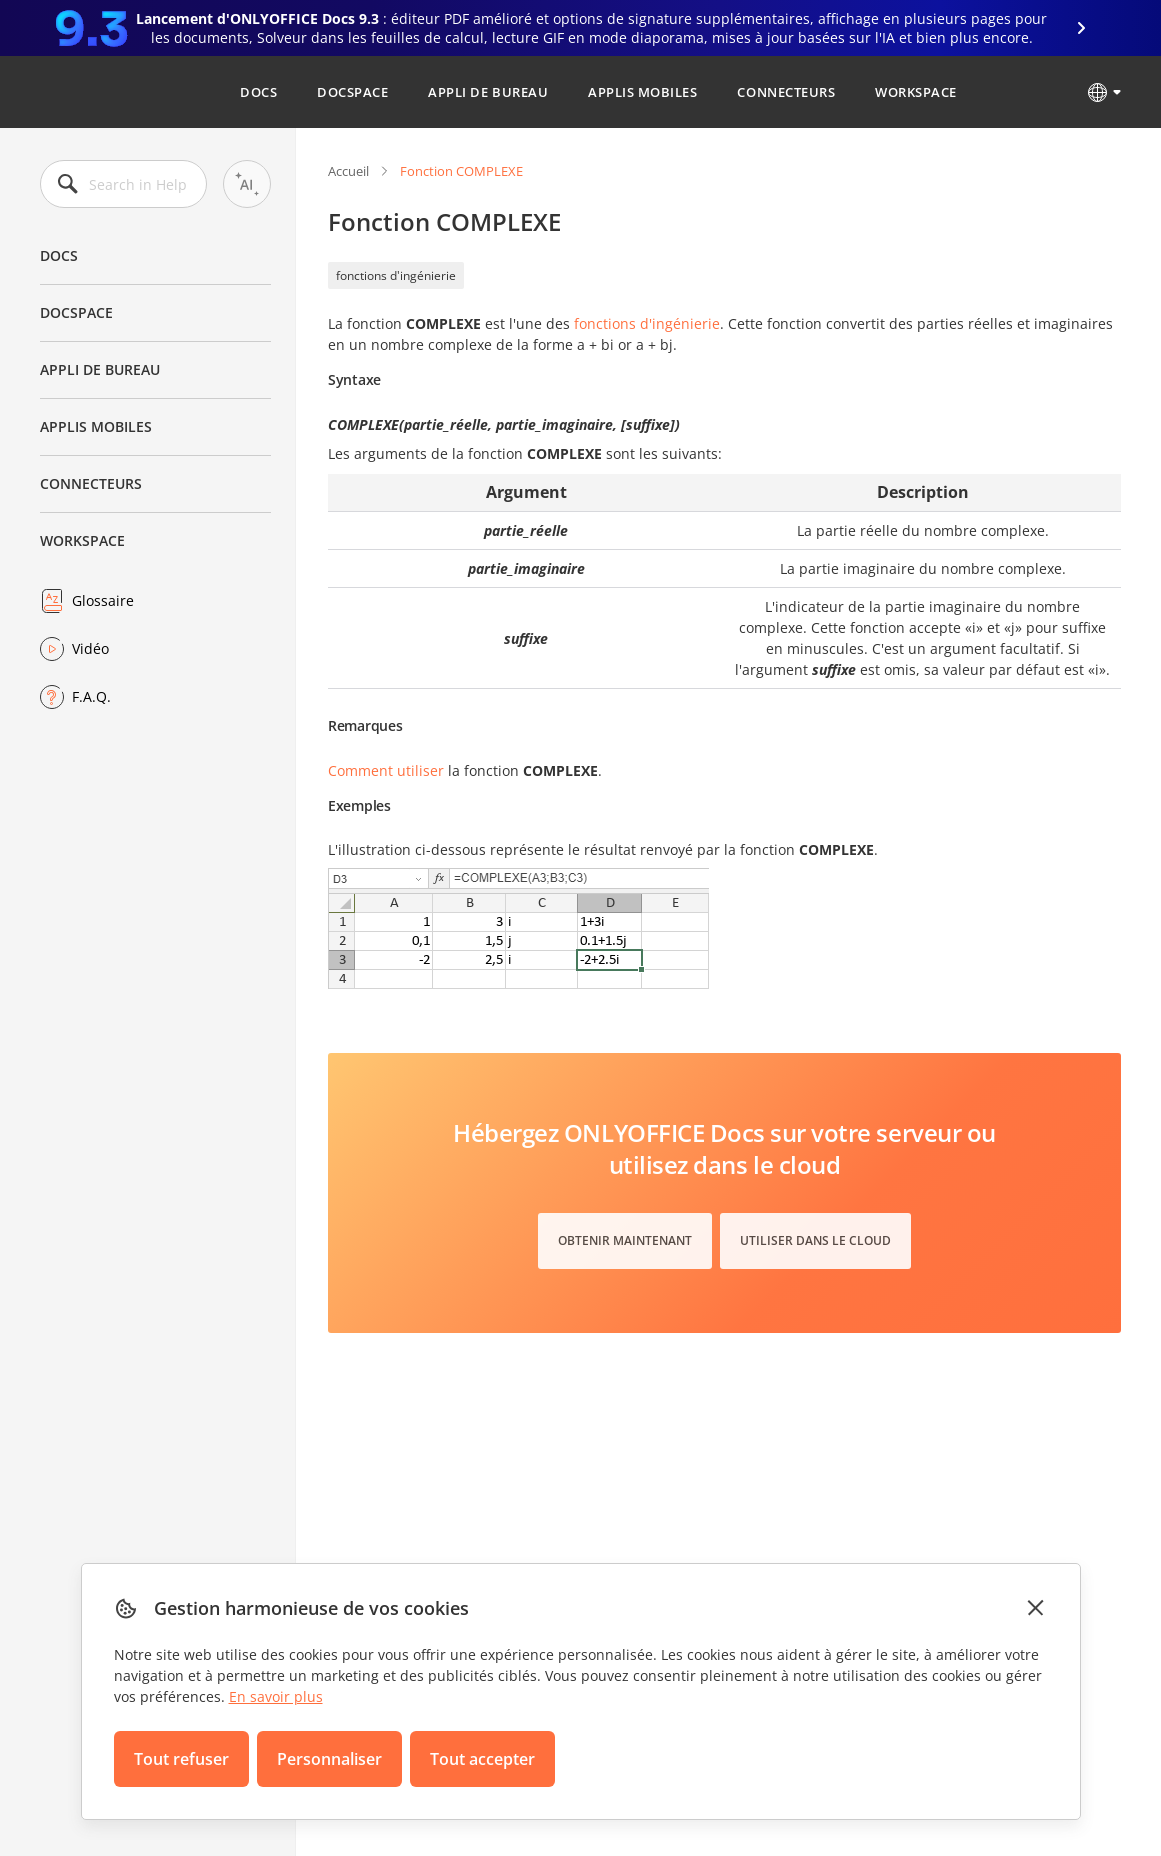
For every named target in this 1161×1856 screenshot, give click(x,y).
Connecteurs (786, 92)
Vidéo (90, 648)
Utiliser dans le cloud (815, 1240)
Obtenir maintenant (625, 1240)
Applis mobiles (642, 92)
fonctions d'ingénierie (396, 275)
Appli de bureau (488, 92)
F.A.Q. (91, 696)
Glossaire (103, 600)
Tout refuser (181, 1759)
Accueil (348, 171)
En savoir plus (276, 1696)
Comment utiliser (386, 770)
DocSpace (352, 92)
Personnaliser (329, 1759)
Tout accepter (482, 1759)
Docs (258, 92)
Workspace (916, 92)
